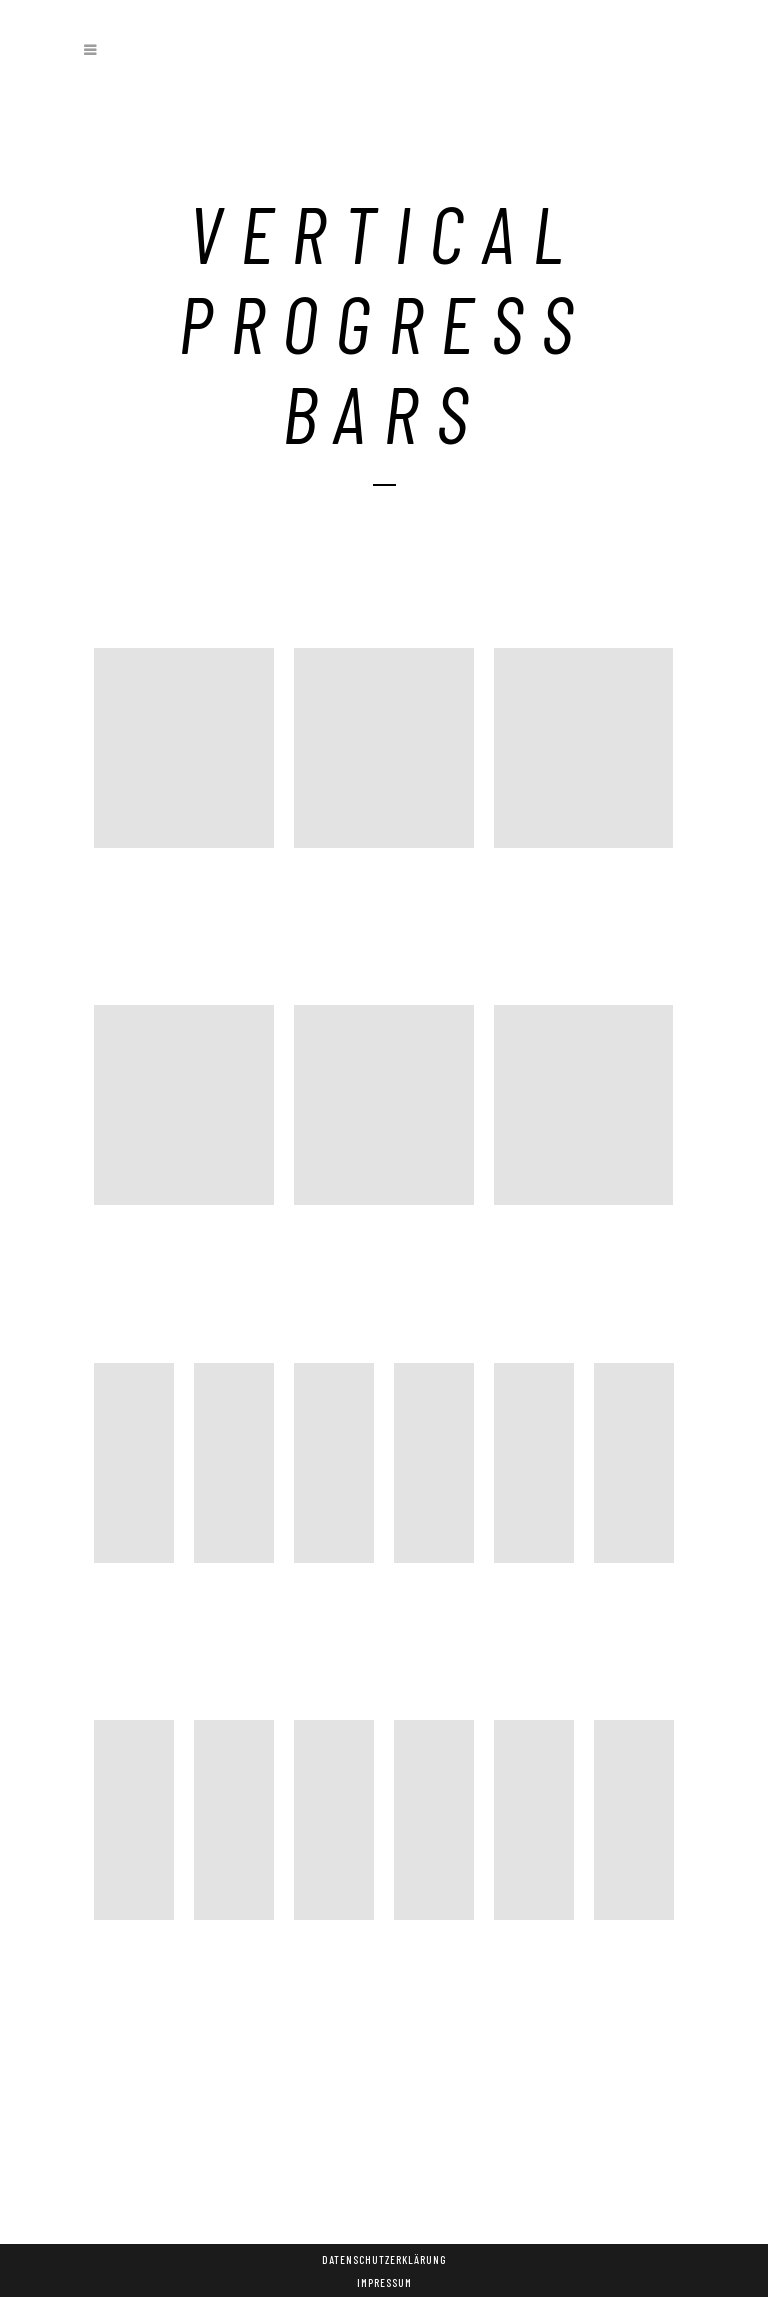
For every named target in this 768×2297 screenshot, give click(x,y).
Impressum (384, 2282)
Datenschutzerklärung (384, 2259)
